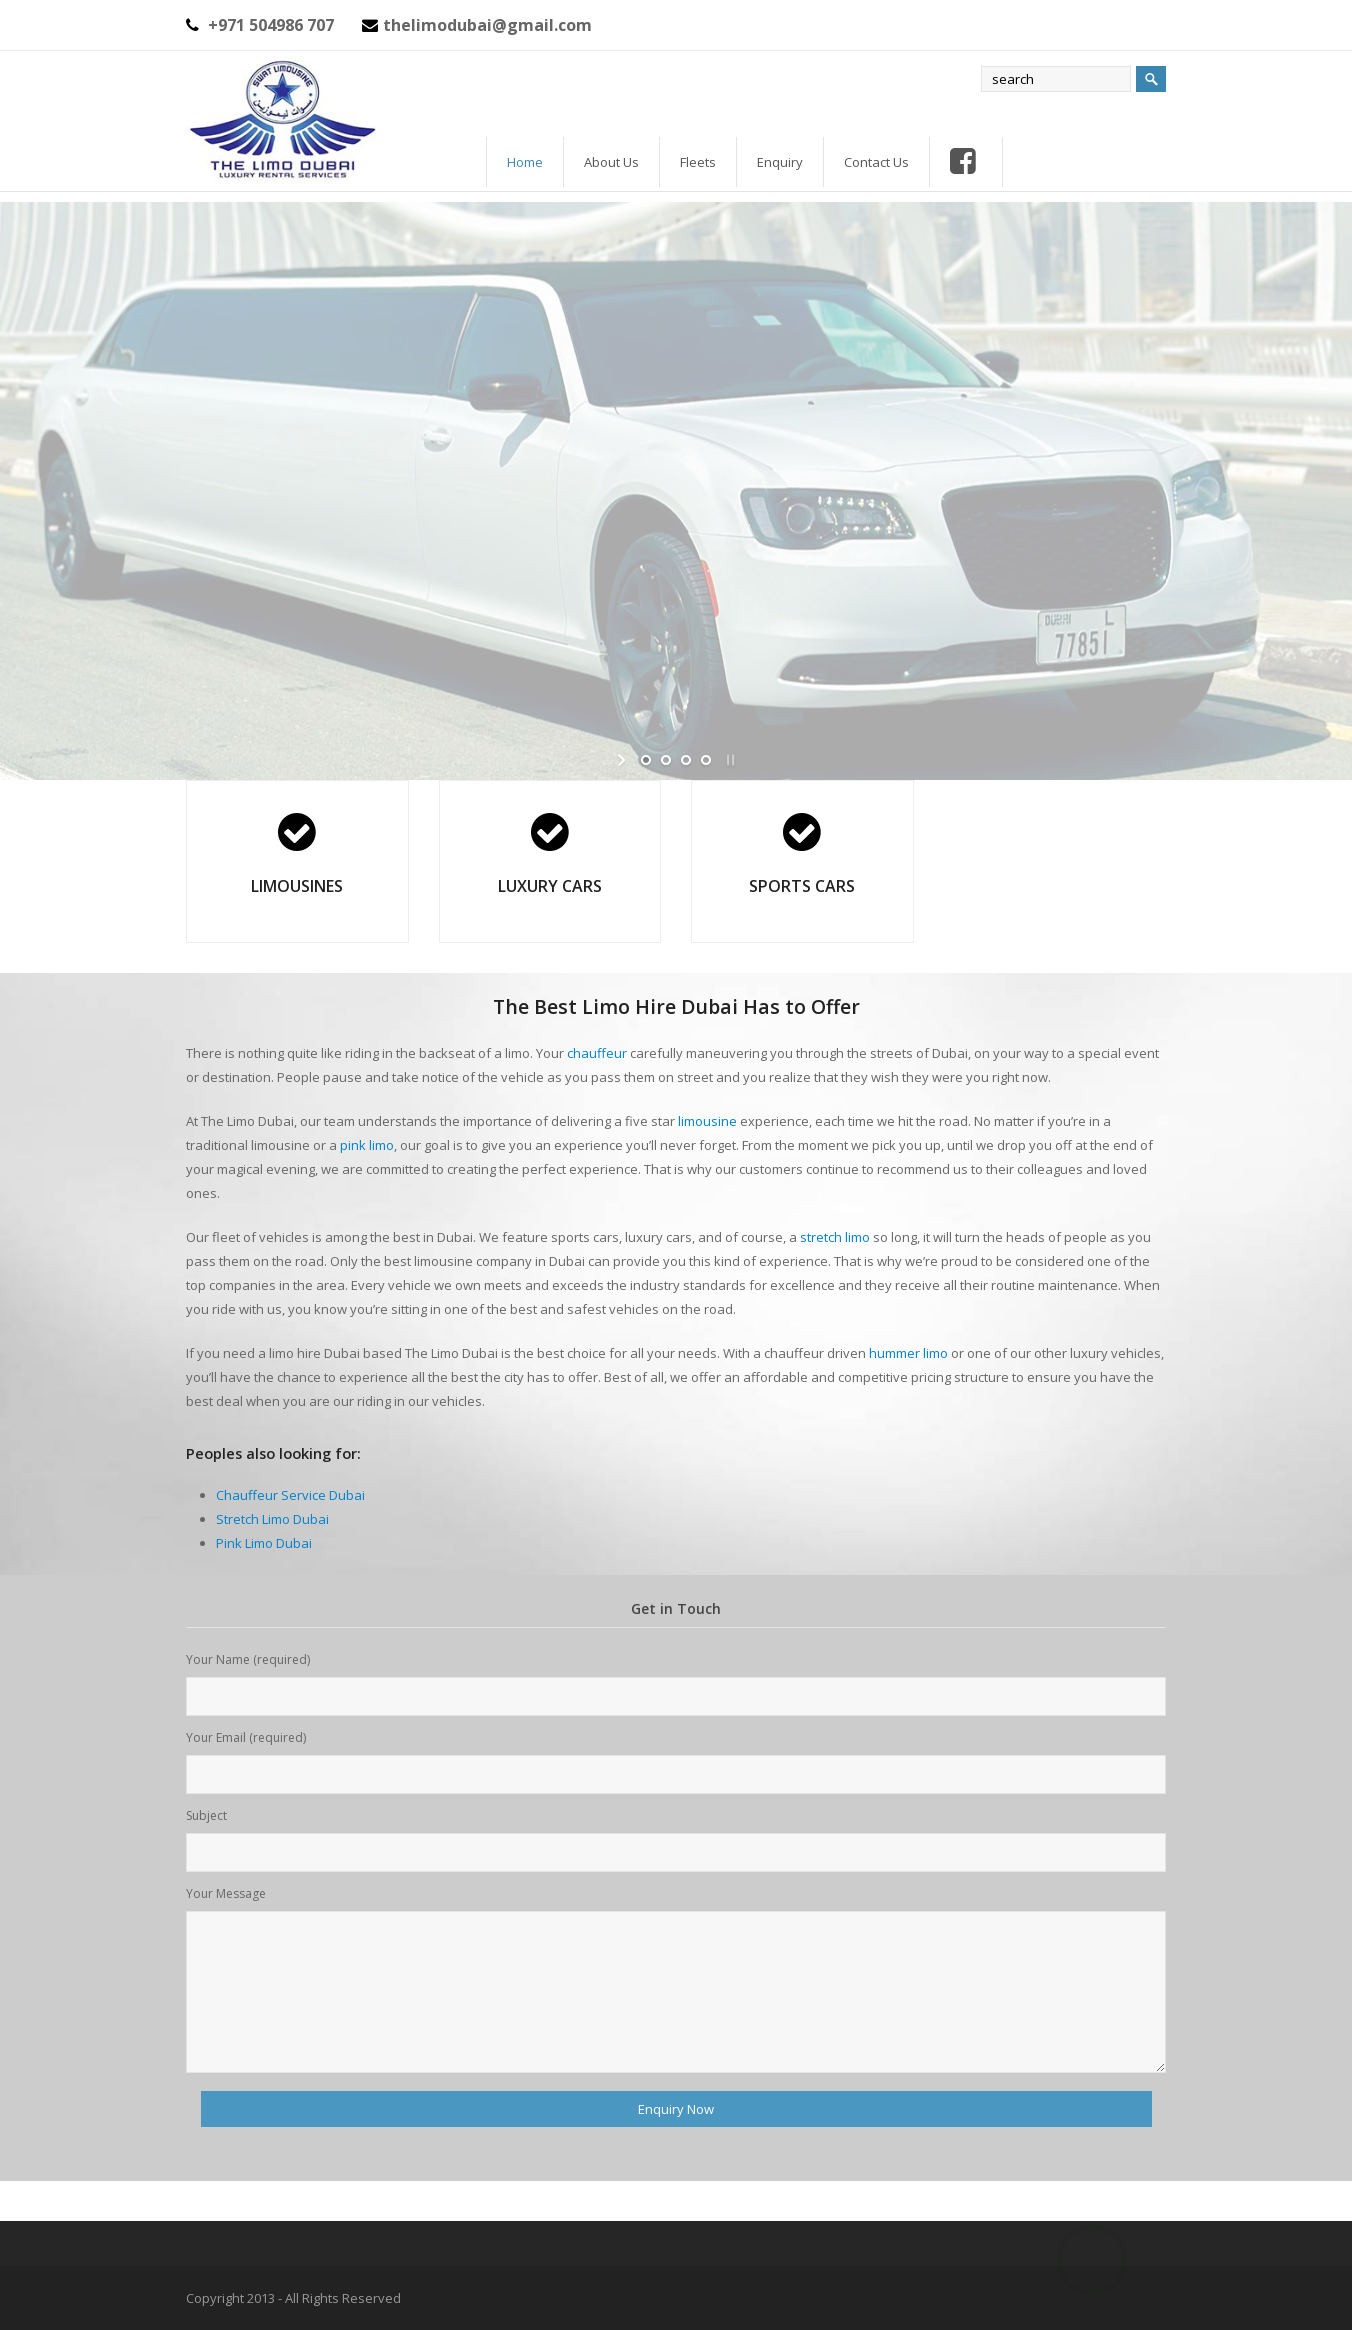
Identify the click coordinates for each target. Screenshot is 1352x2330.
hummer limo (908, 1353)
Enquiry (780, 162)
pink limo (367, 1145)
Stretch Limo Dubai (272, 1519)
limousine (707, 1121)
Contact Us (876, 162)
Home (525, 162)
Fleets (698, 162)
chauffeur (597, 1053)
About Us (611, 162)
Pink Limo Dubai (264, 1543)
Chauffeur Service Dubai (290, 1495)
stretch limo (835, 1237)
